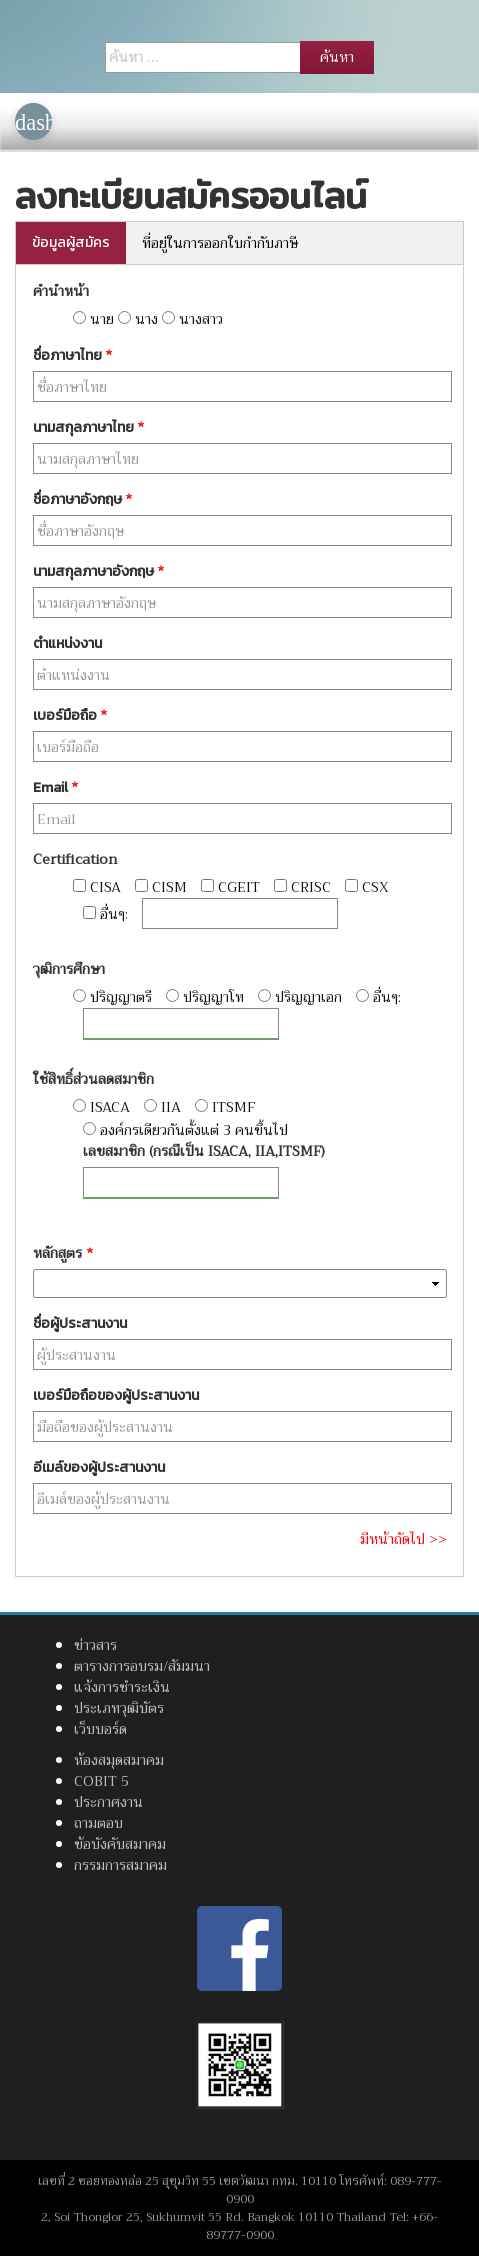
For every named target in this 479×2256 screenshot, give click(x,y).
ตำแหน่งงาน (67, 643)
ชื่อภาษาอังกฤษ (82, 499)
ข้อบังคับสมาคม (120, 1844)
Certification (75, 859)
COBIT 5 (101, 1781)
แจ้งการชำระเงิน (122, 1687)
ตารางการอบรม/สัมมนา (142, 1666)
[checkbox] (79, 885)
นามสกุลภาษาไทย (88, 427)
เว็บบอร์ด (100, 1729)
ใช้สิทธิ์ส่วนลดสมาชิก (93, 1079)
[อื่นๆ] (240, 913)
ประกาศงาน (108, 1802)
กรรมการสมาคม (120, 1865)
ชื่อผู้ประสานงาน (80, 1323)
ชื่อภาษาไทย (72, 355)
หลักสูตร (63, 1253)
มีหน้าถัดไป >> (403, 1539)
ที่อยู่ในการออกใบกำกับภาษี (220, 243)
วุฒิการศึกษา (69, 969)
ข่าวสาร (95, 1645)
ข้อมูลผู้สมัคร (71, 242)
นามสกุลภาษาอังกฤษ (98, 571)
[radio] (79, 317)
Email (55, 787)
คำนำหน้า (61, 291)
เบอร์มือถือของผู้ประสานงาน (116, 1395)
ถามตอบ (98, 1823)
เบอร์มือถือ (70, 715)
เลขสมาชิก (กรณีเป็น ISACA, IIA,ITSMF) (204, 1151)
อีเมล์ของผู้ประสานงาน (99, 1467)
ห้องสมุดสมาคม (119, 1760)
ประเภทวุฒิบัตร (119, 1708)
